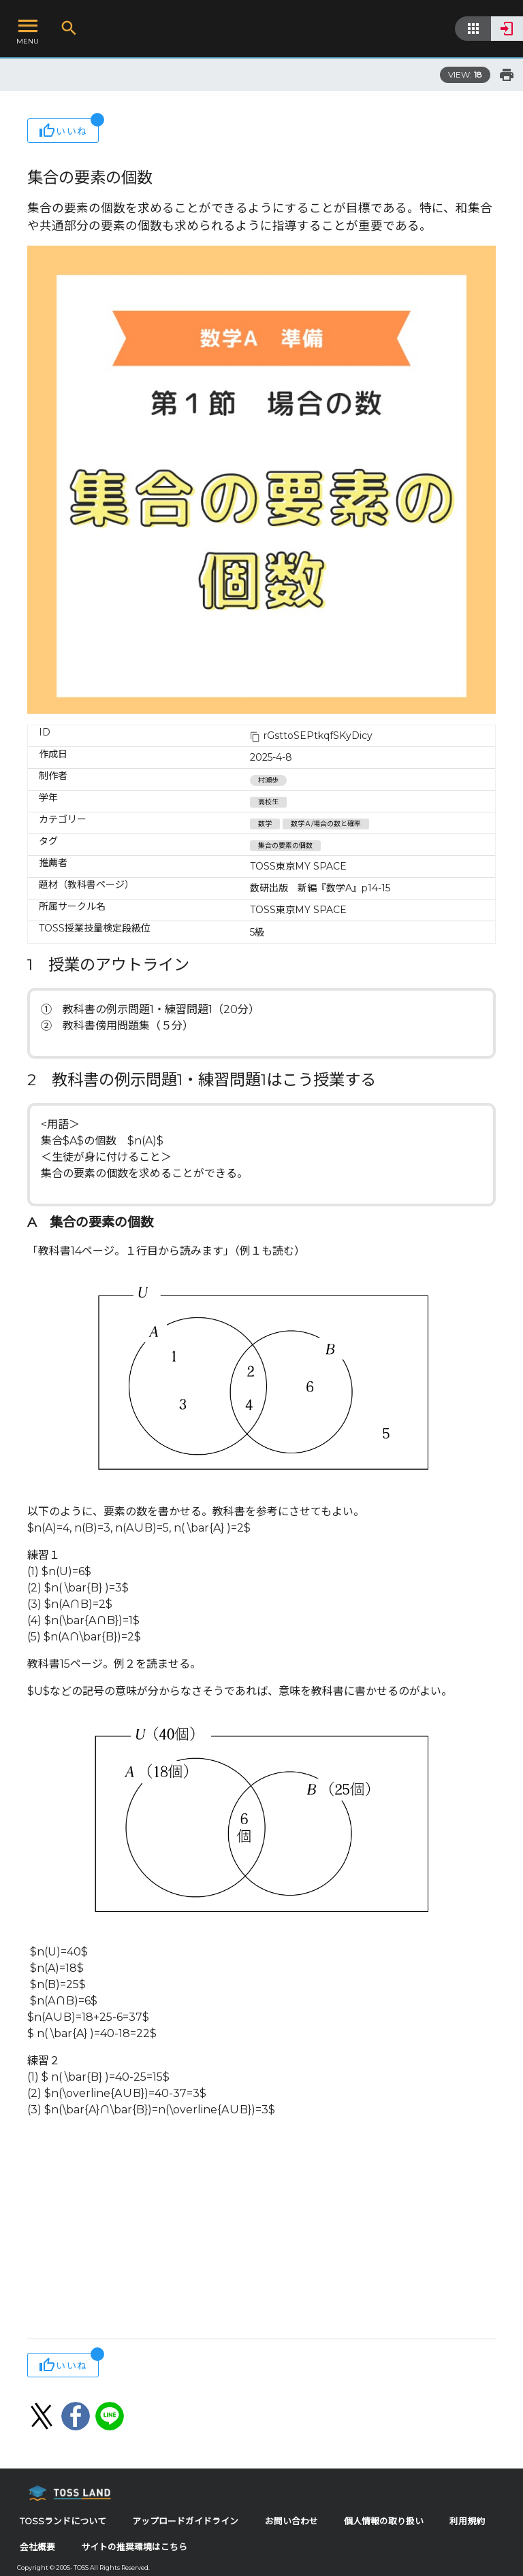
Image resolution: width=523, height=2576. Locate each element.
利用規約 (467, 2521)
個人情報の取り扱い (384, 2521)
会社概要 (37, 2547)
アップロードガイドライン (185, 2521)
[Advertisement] (261, 2229)
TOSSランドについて (63, 2521)
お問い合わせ (291, 2521)
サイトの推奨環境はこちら (134, 2547)
